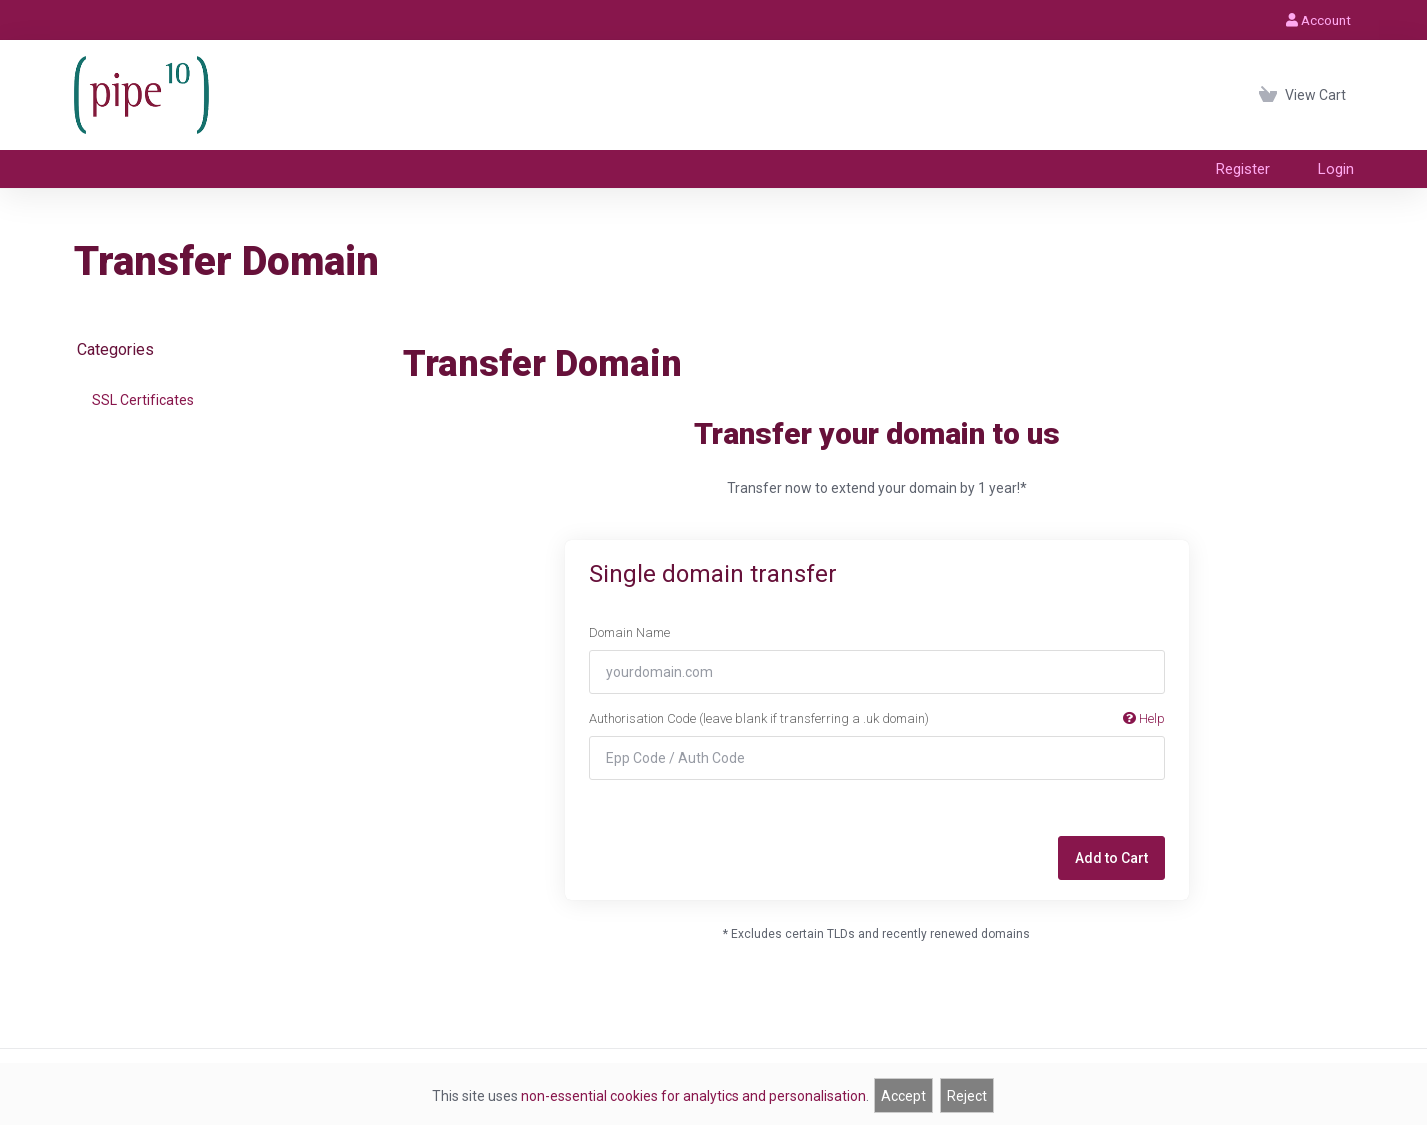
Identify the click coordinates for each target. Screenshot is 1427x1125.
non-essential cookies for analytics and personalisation (693, 1096)
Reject (967, 1096)
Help (1144, 718)
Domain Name (629, 632)
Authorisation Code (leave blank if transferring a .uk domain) (877, 719)
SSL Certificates (143, 400)
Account (1318, 20)
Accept (903, 1096)
